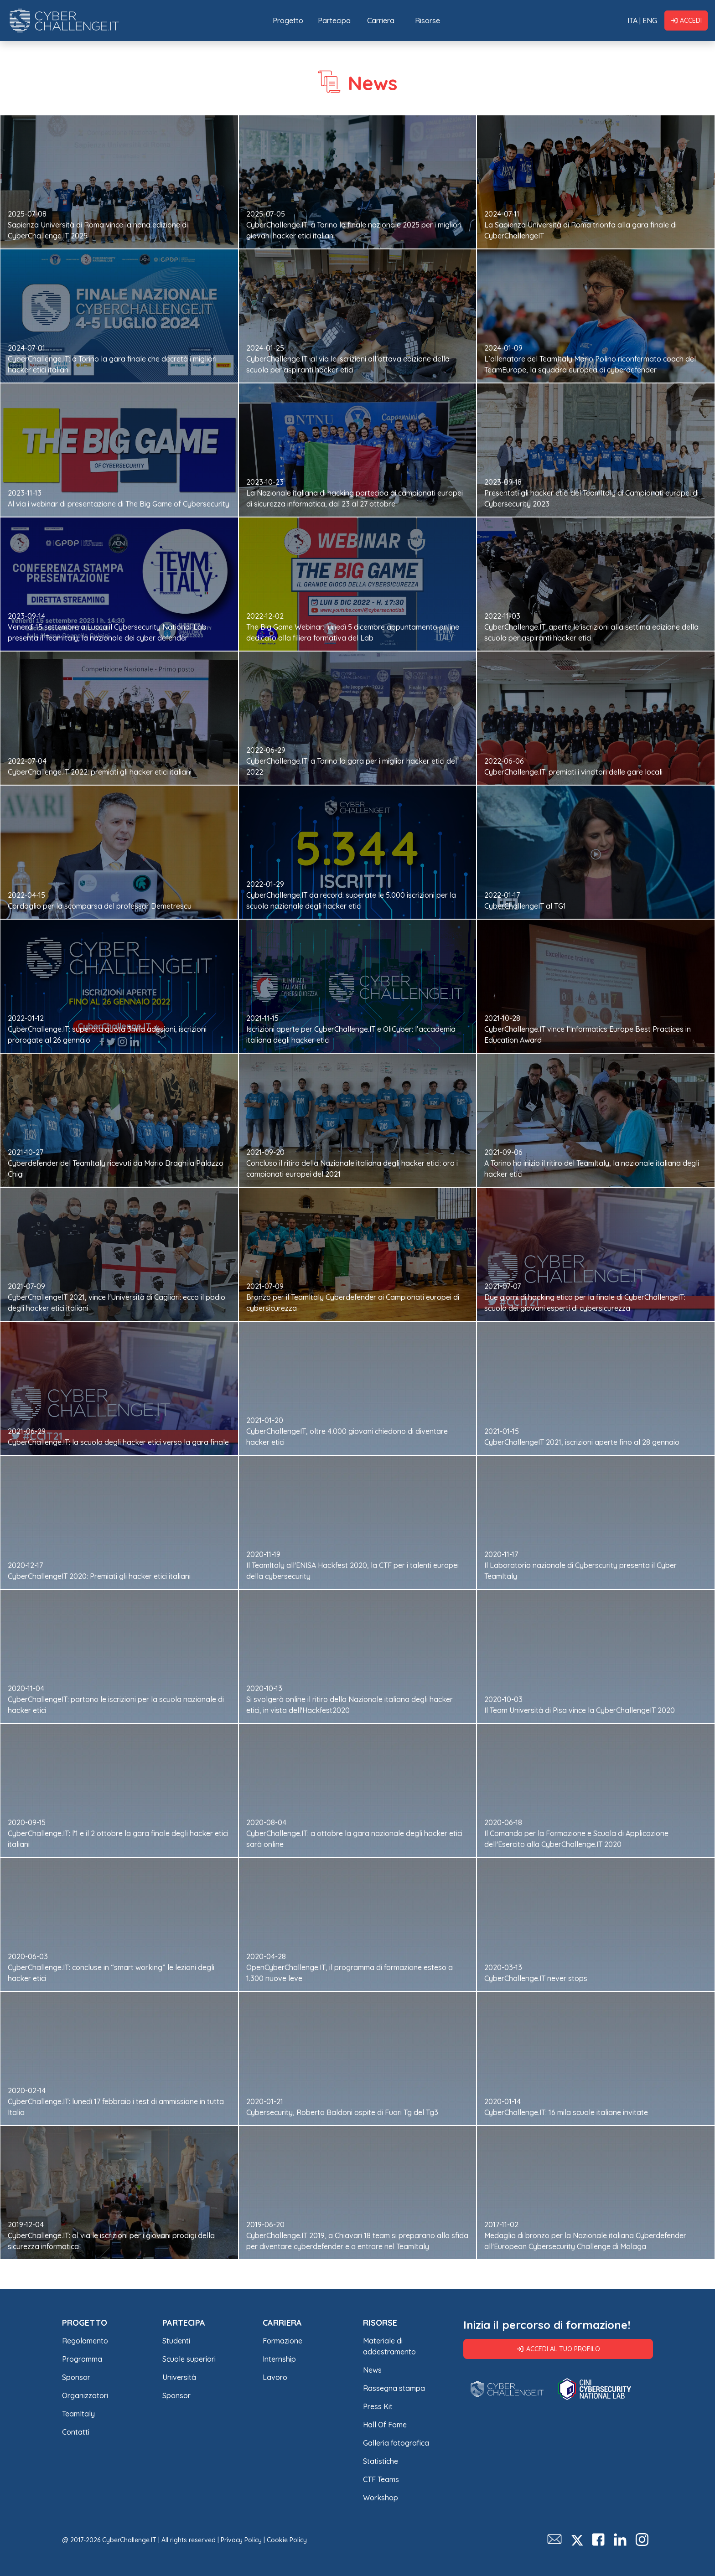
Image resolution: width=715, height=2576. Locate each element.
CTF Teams (381, 2479)
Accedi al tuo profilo (558, 2349)
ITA (632, 20)
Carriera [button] (380, 20)
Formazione (282, 2340)
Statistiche (380, 2461)
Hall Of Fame (385, 2424)
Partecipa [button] (334, 20)
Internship (279, 2359)
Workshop (380, 2497)
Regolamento (85, 2340)
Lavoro (275, 2377)
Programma (82, 2359)
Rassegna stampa (394, 2388)
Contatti (75, 2431)
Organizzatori (85, 2395)
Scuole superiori (189, 2359)
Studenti (176, 2340)
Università (179, 2377)
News (372, 2369)
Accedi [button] (686, 20)
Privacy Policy (241, 2540)
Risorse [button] (427, 20)
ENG (649, 20)
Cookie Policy (287, 2540)
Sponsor (76, 2377)
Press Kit (378, 2406)
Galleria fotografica (396, 2442)
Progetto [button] (288, 20)
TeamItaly (78, 2413)
